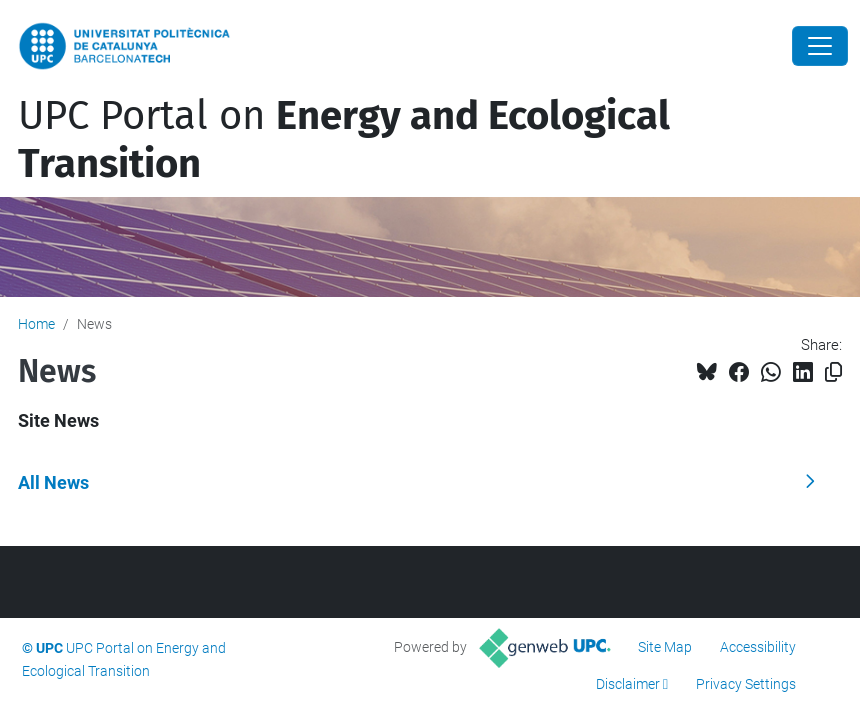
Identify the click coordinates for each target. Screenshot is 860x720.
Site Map (665, 647)
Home (36, 324)
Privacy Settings (746, 684)
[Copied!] (833, 372)
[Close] (820, 46)
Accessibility (758, 647)
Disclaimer (628, 684)
